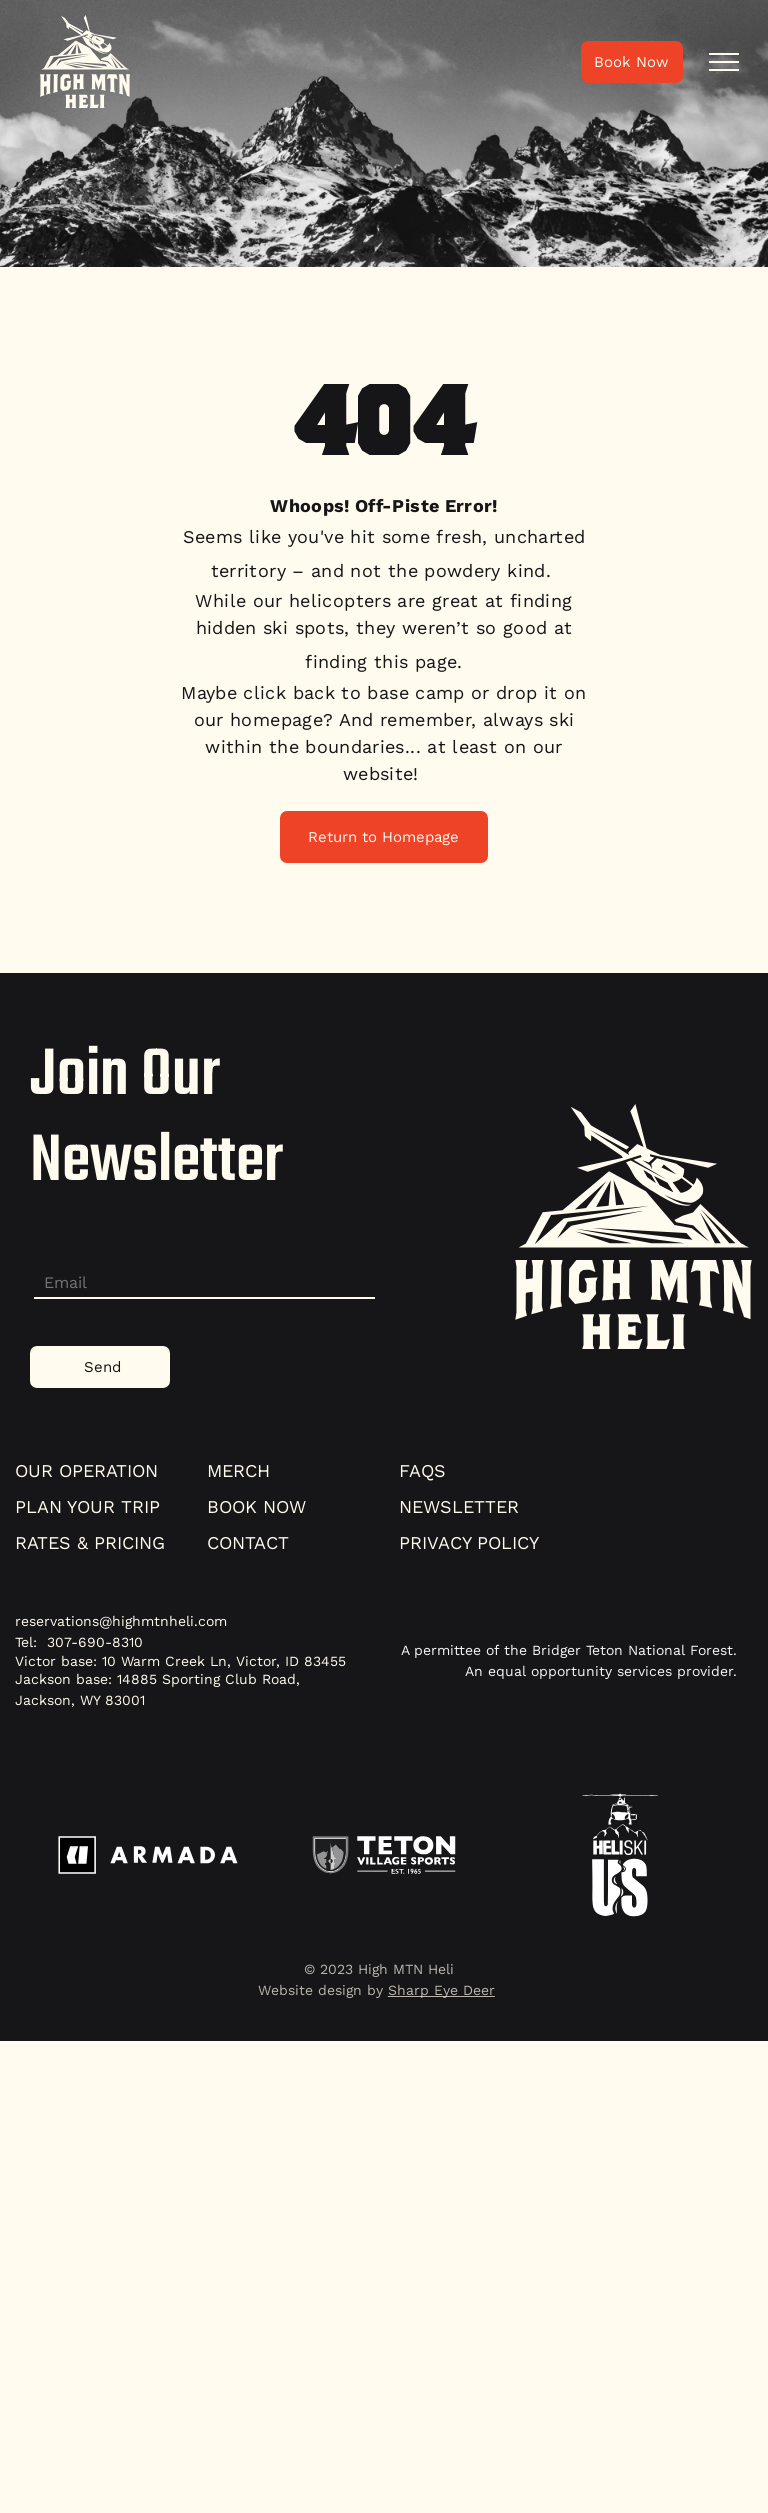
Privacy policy (469, 1542)
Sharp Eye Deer (441, 1990)
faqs (422, 1470)
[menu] (724, 62)
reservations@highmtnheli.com (121, 1621)
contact (248, 1542)
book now (256, 1506)
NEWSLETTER (459, 1506)
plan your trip (87, 1506)
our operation (86, 1470)
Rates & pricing (90, 1542)
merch (238, 1470)
